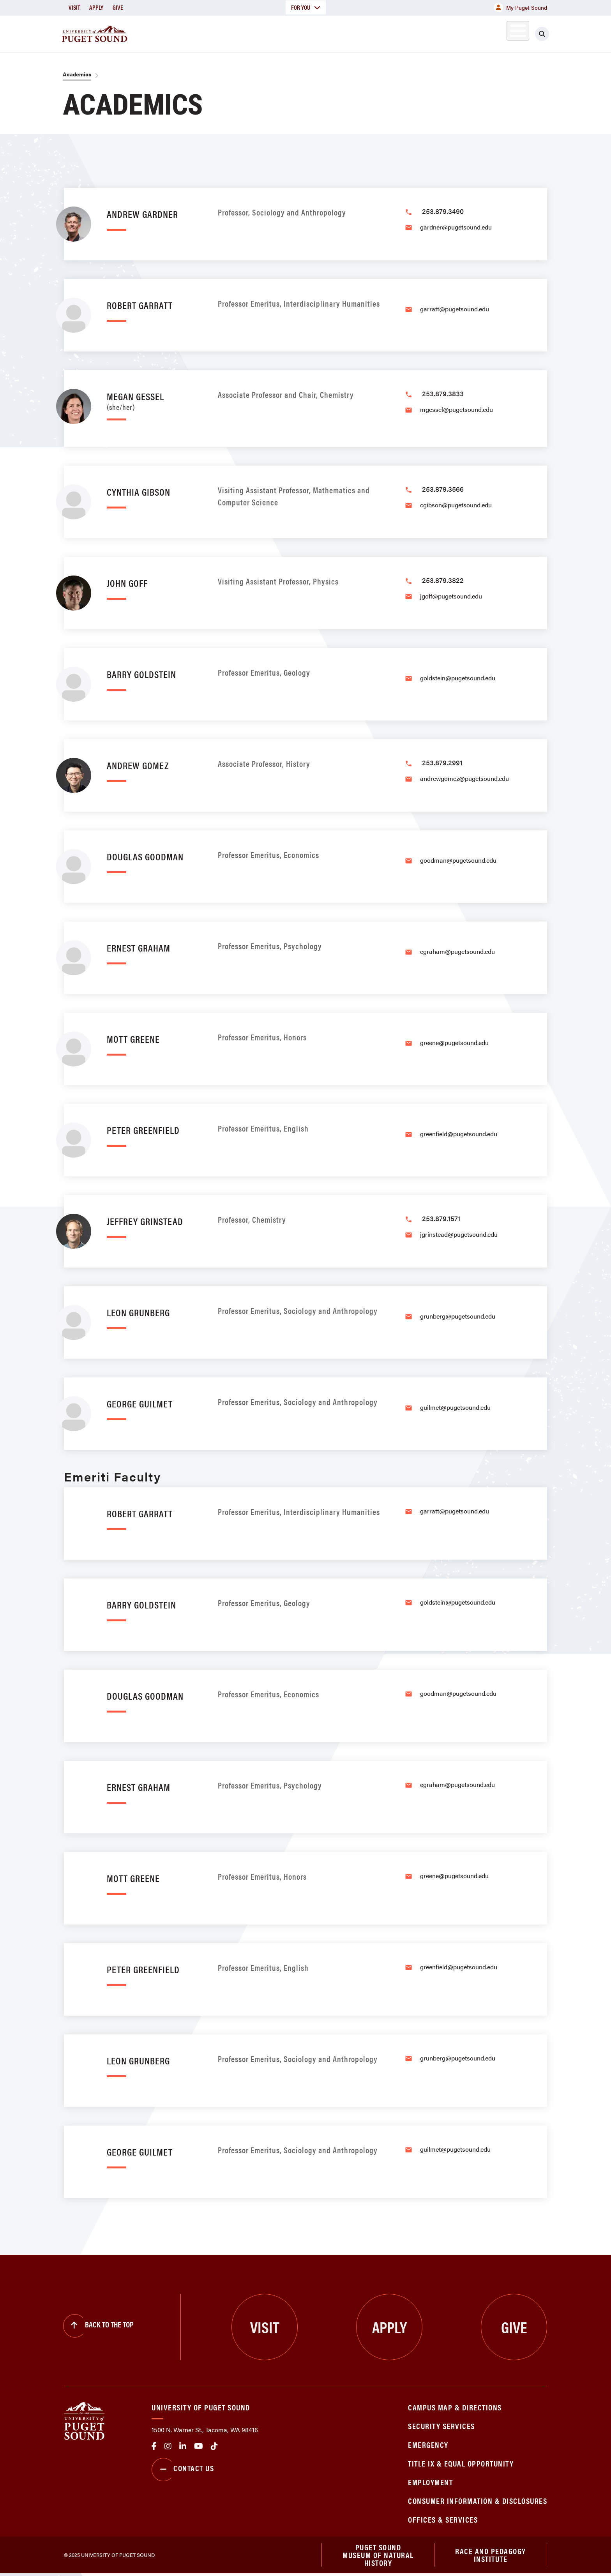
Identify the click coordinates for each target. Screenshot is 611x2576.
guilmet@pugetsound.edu (455, 1407)
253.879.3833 (443, 393)
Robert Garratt (140, 305)
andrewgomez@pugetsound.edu (464, 778)
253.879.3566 (443, 489)
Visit (74, 7)
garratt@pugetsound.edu (454, 308)
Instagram (167, 2446)
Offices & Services (443, 2519)
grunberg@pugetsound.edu (457, 1316)
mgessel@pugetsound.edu (456, 409)
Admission (336, 32)
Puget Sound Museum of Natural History (378, 2556)
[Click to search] (542, 34)
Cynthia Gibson (138, 491)
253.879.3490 (443, 211)
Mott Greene (133, 1038)
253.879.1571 (441, 1218)
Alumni (498, 32)
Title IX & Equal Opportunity (461, 2463)
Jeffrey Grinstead (145, 1221)
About (225, 32)
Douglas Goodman (145, 856)
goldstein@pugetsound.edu (457, 677)
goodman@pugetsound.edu (458, 860)
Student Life (397, 32)
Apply (96, 7)
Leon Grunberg (138, 1312)
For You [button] (305, 7)
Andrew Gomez (138, 765)
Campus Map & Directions (455, 2407)
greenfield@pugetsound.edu (458, 1133)
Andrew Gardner (142, 214)
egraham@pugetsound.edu (457, 951)
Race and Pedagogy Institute (490, 2555)
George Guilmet (140, 1403)
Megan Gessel (154, 400)
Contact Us (183, 2469)
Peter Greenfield (143, 1130)
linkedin (182, 2446)
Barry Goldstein (141, 674)
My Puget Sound (520, 7)
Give (118, 7)
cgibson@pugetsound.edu (456, 504)
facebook (154, 2446)
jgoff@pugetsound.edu (451, 595)
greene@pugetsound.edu (454, 1042)
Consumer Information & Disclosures (477, 2500)
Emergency (428, 2444)
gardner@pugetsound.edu (456, 226)
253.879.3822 (443, 580)
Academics (277, 32)
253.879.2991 (442, 762)
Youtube (198, 2446)
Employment (430, 2482)
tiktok (214, 2446)
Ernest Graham (138, 947)
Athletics (457, 32)
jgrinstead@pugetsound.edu (459, 1234)
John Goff (127, 583)
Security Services (441, 2425)
